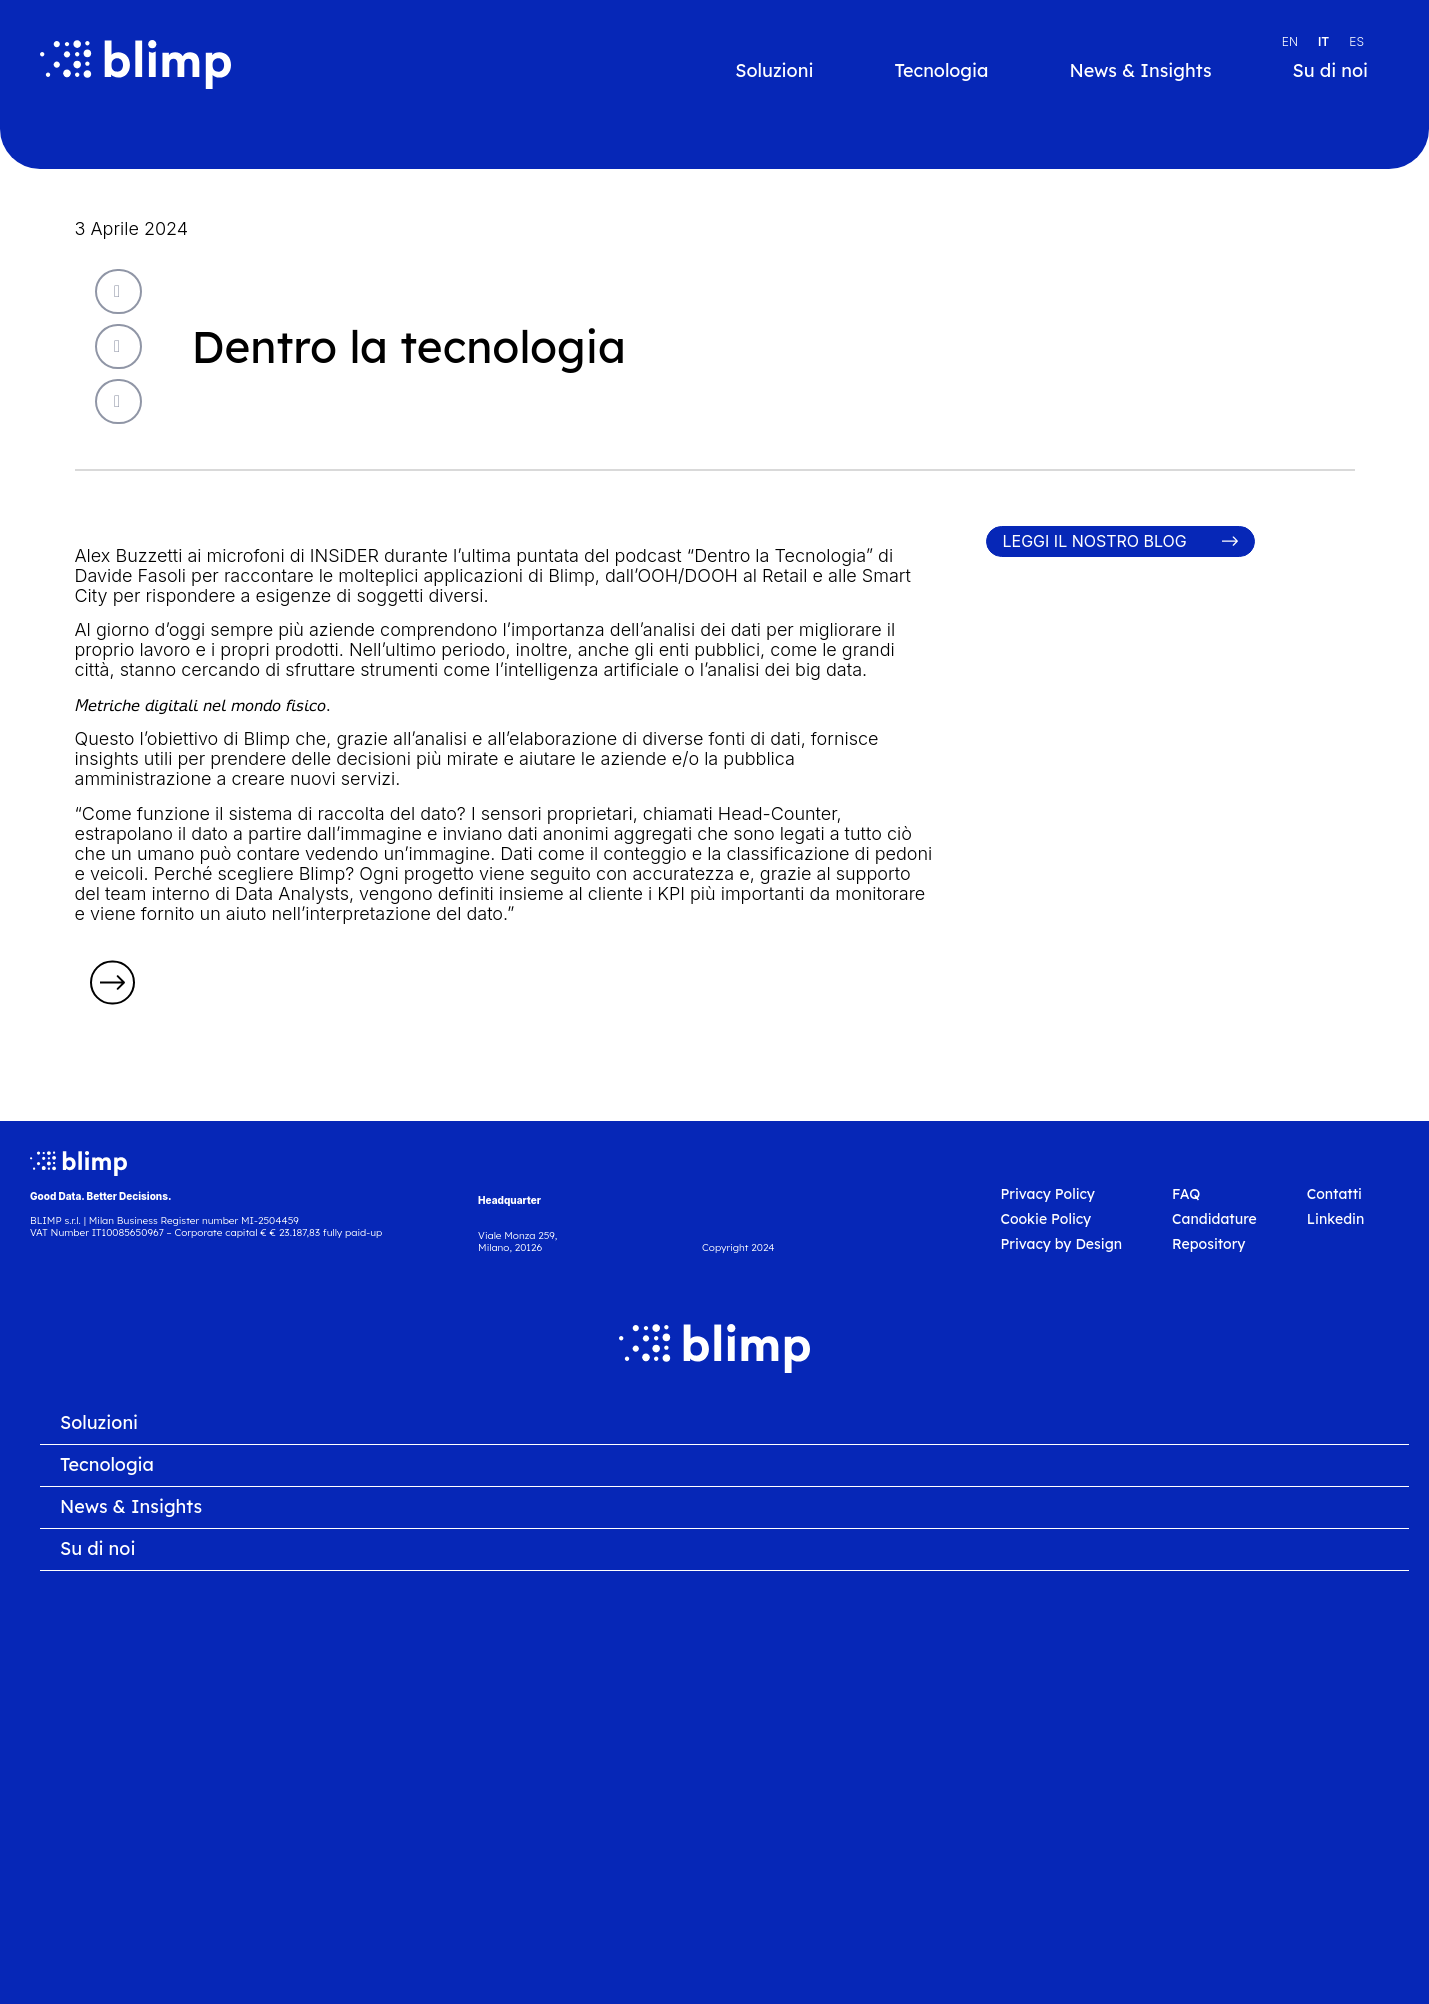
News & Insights (1140, 71)
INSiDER (344, 555)
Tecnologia (941, 71)
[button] (118, 291)
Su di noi (1330, 71)
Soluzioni (774, 71)
